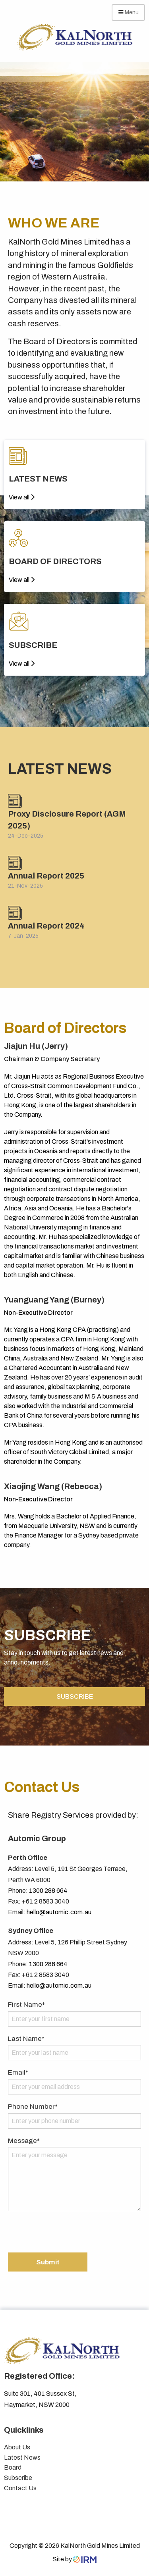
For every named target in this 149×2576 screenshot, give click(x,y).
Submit (48, 2262)
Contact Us (20, 2488)
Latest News (22, 2457)
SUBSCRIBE (74, 1696)
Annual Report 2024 (46, 925)
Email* (18, 2072)
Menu (128, 12)
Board (12, 2467)
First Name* (26, 2004)
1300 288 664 (48, 1890)
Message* (24, 2140)
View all (22, 497)
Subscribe (18, 2477)
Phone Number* (33, 2106)
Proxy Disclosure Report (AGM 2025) (67, 819)
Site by (74, 2559)
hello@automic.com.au (59, 1912)
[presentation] (68, 2233)
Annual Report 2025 (46, 875)
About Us (17, 2447)
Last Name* (26, 2038)
